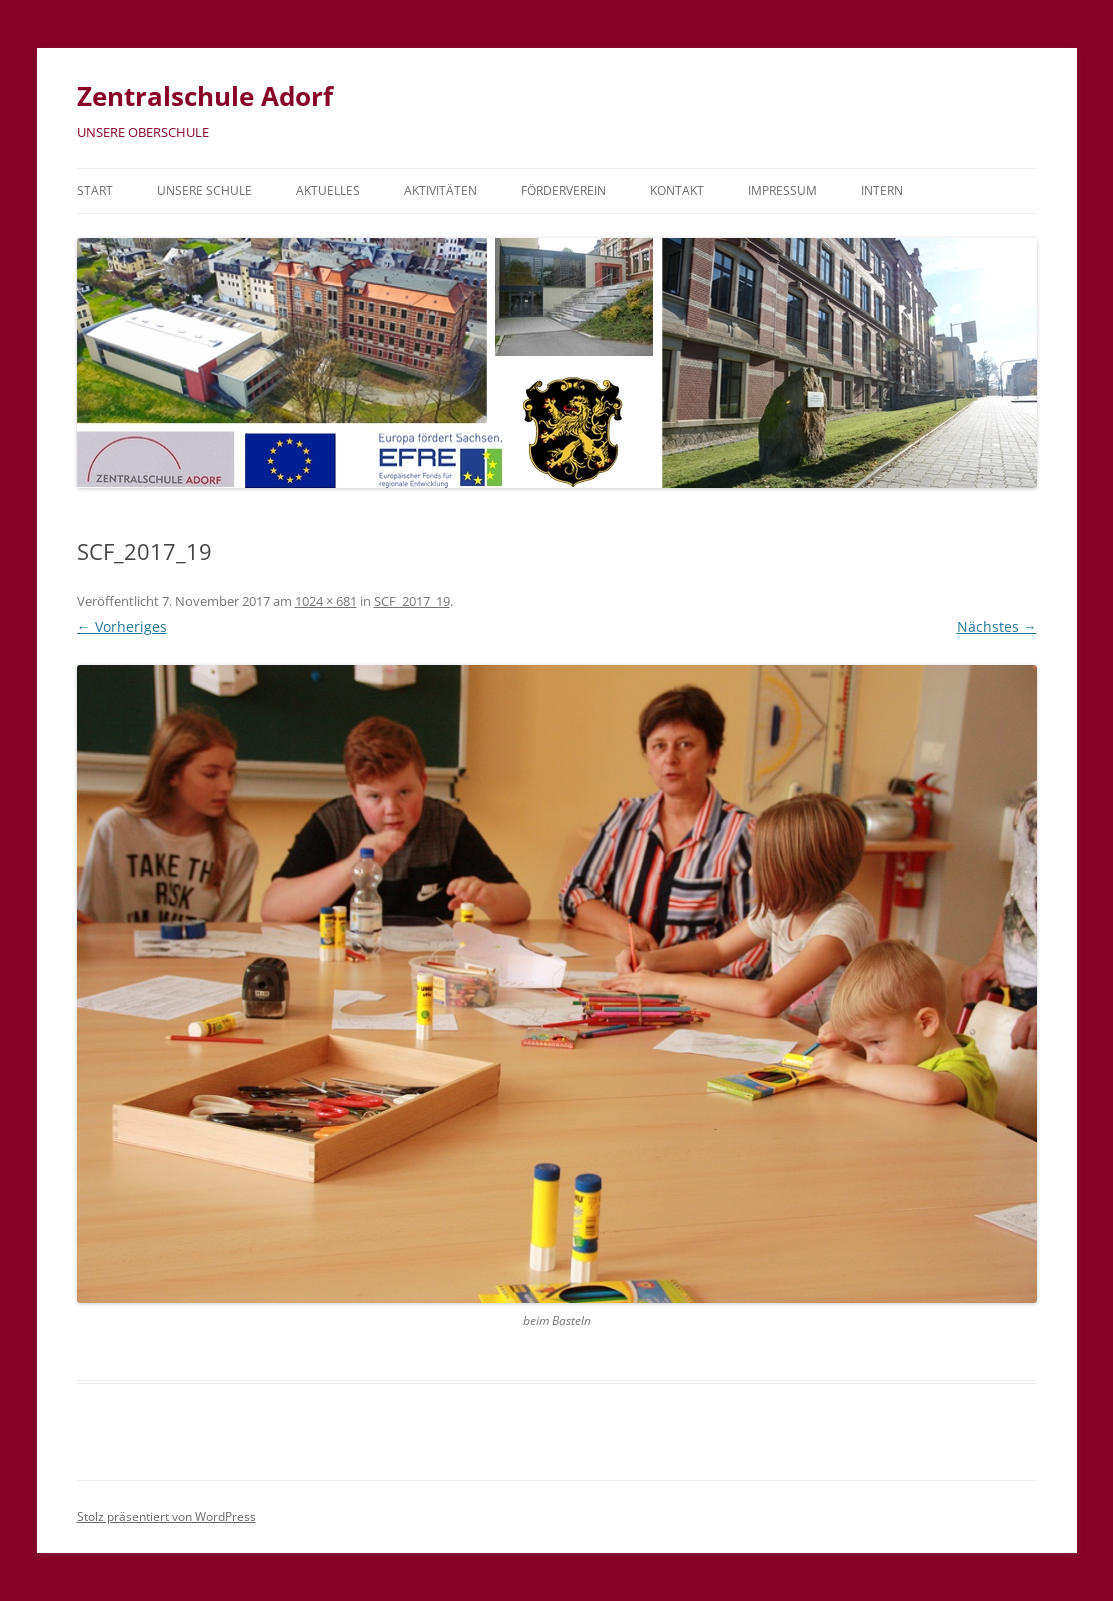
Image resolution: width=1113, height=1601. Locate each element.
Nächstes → (997, 626)
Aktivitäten (440, 190)
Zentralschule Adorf (205, 96)
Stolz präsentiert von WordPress (166, 1516)
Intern (882, 190)
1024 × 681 (326, 601)
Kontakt (677, 190)
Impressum (782, 190)
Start (95, 190)
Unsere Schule (204, 190)
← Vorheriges (122, 626)
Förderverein (563, 190)
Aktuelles (328, 190)
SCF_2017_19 (412, 601)
